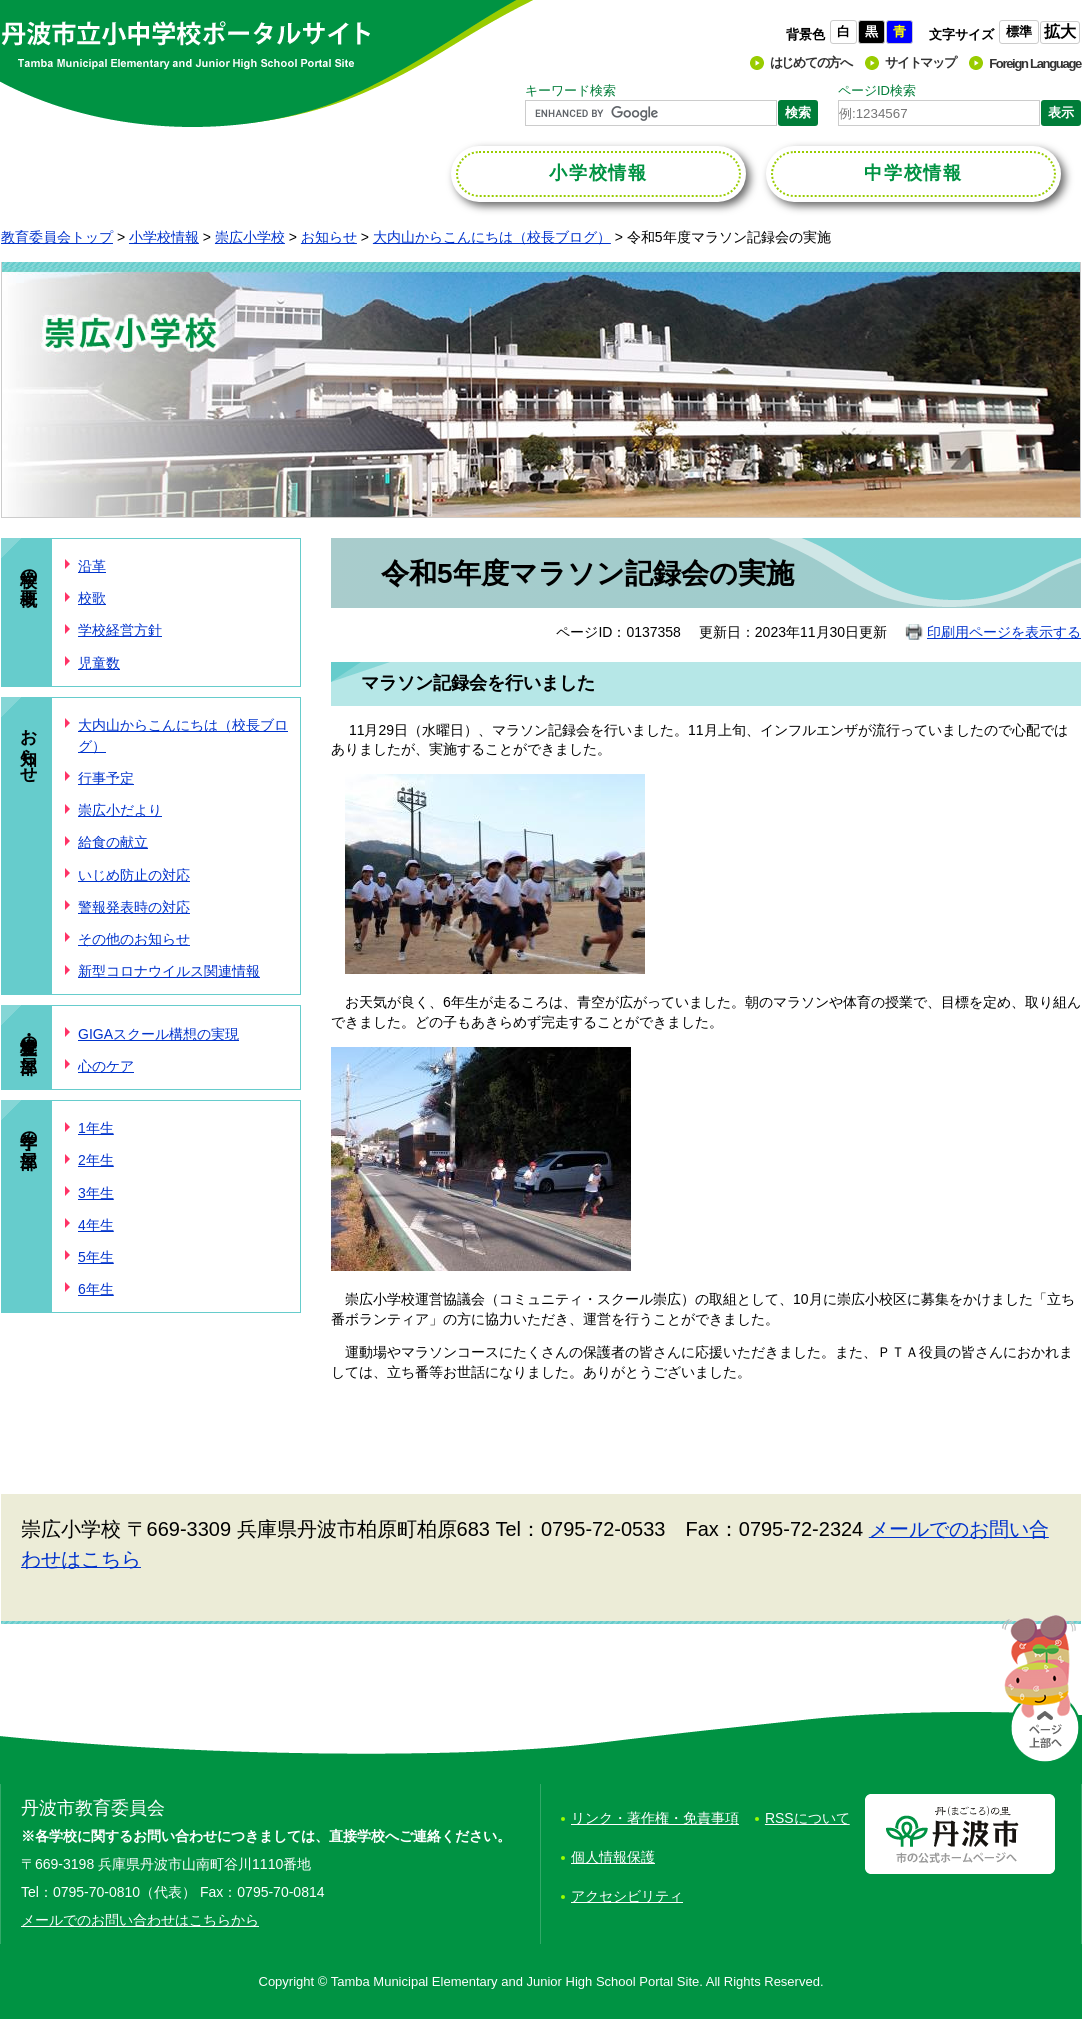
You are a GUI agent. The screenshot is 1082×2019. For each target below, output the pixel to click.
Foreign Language (1035, 63)
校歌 (92, 598)
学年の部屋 (28, 1129)
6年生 (96, 1289)
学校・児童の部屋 (28, 1034)
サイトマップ (920, 62)
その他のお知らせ (134, 939)
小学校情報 (164, 237)
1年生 (96, 1128)
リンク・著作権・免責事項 (655, 1818)
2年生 (96, 1160)
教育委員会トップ (57, 237)
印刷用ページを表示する (1004, 632)
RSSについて (807, 1818)
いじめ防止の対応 (134, 875)
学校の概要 (28, 567)
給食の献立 (113, 842)
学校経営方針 (120, 630)
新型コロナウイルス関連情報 (169, 971)
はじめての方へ (811, 62)
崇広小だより (120, 810)
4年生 (96, 1225)
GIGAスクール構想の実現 (158, 1034)
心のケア (106, 1066)
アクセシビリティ (627, 1896)
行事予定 (106, 778)
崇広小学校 (250, 237)
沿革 (92, 566)
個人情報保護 (613, 1857)
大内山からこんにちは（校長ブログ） (492, 237)
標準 (1019, 31)
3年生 (96, 1193)
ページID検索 (877, 90)
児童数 (99, 663)
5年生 (96, 1257)
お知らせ (329, 237)
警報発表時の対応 (134, 907)
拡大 (1060, 31)
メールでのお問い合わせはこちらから (140, 1920)
